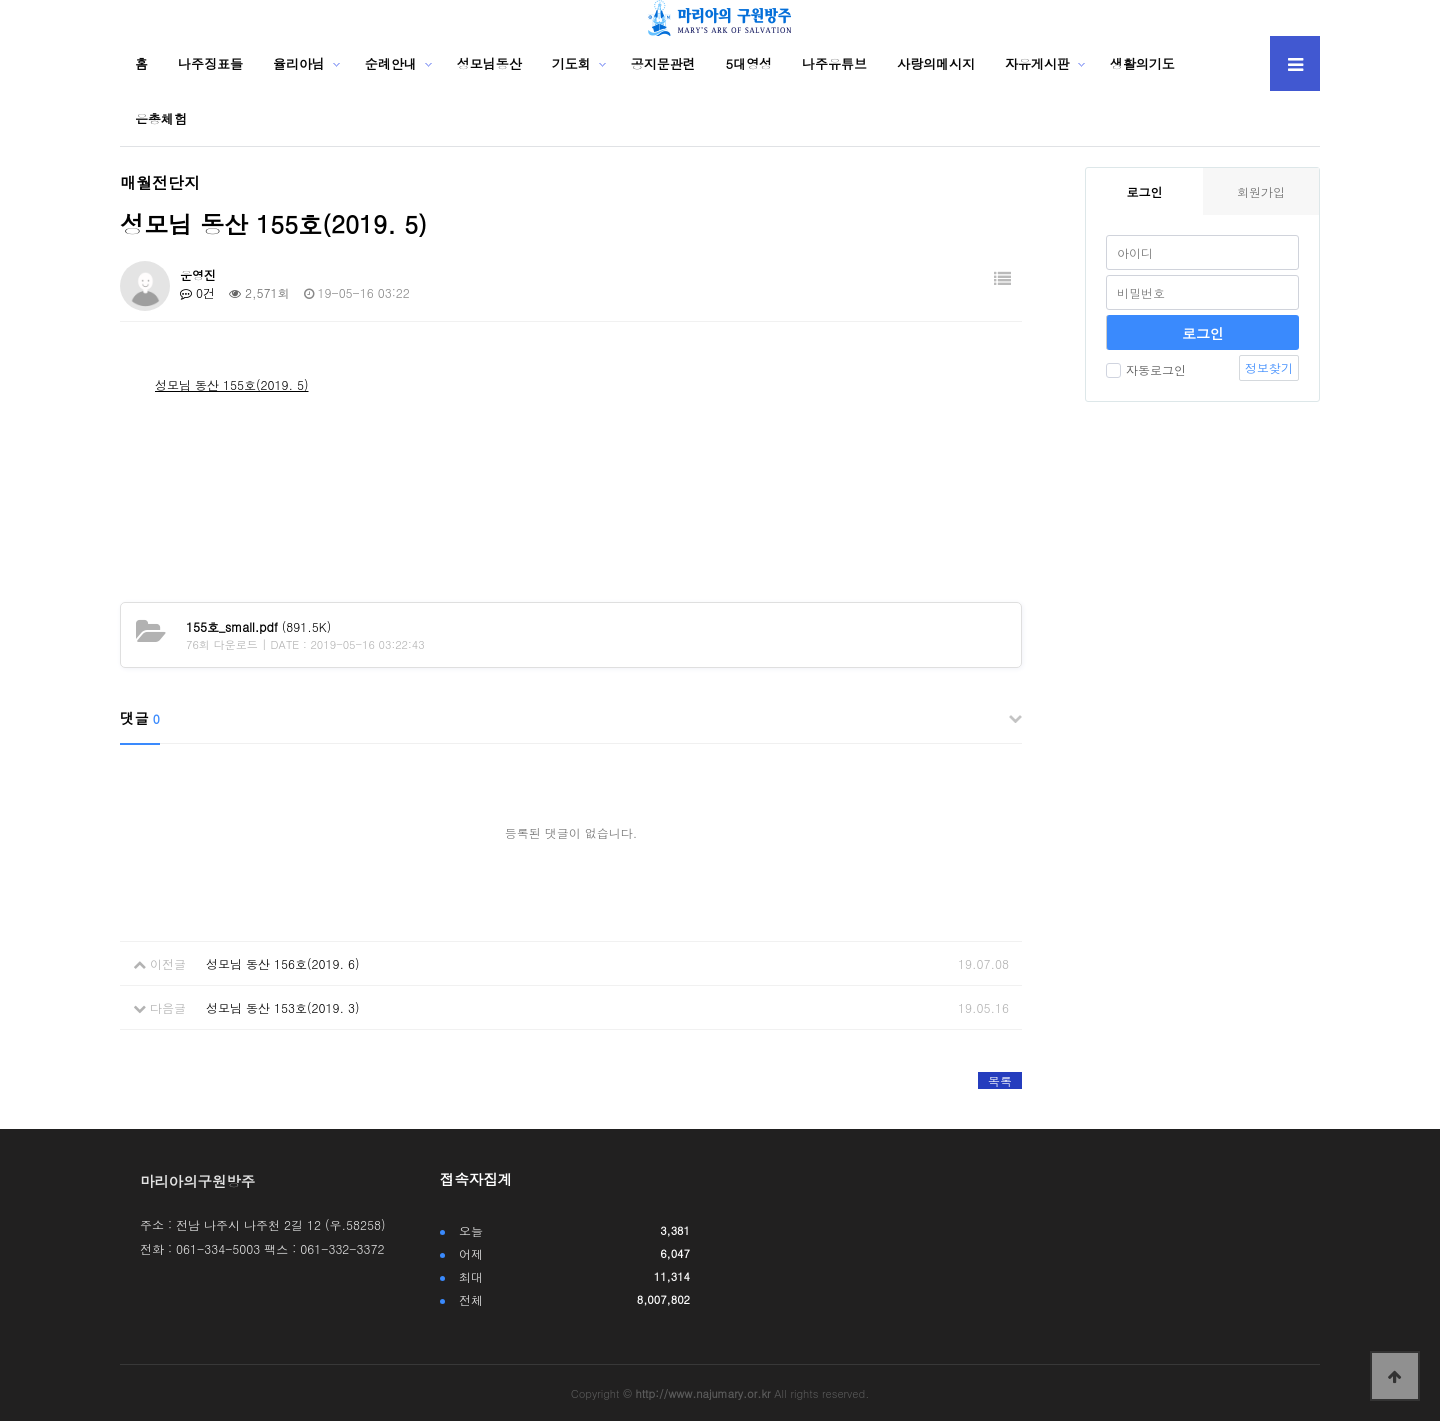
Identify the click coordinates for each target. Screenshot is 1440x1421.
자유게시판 (1037, 63)
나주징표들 (210, 63)
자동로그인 (1146, 369)
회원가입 (1261, 191)
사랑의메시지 (936, 63)
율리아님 (299, 63)
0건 (197, 292)
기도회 (571, 63)
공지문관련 (663, 63)
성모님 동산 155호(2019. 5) (232, 384)
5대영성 (749, 63)
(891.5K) (258, 626)
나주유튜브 (834, 63)
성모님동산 (489, 63)
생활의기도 (1142, 63)
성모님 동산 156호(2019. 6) (283, 963)
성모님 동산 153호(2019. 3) (283, 1007)
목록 (1000, 1080)
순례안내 (391, 63)
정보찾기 (1269, 367)
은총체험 (161, 118)
